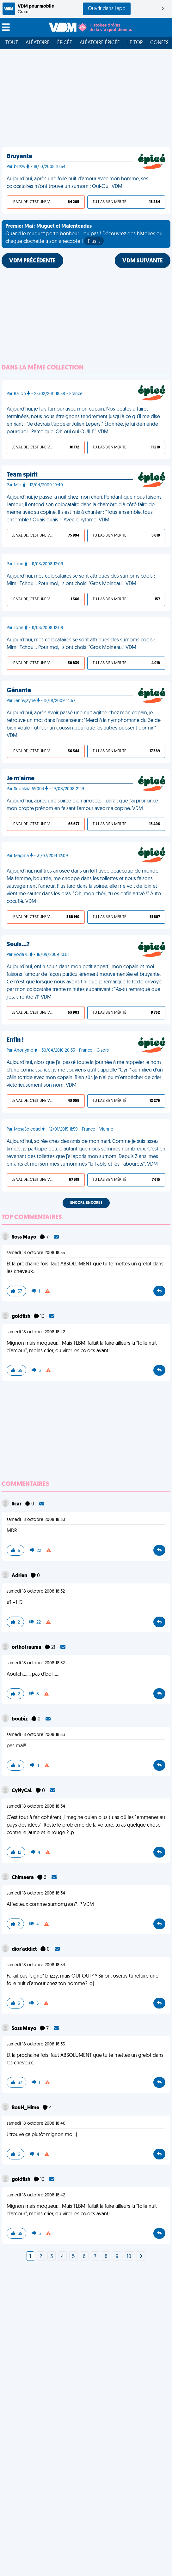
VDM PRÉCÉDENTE (32, 261)
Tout (11, 42)
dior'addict (25, 1949)
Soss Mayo (24, 1237)
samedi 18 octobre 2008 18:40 (36, 2123)
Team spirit (22, 475)
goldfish (21, 1316)
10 (129, 2256)
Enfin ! (15, 1040)
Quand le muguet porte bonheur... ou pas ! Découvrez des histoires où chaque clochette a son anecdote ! (84, 234)
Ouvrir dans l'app (107, 8)
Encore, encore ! (86, 1203)
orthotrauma (27, 1647)
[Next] (141, 2257)
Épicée (64, 42)
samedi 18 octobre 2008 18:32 (36, 1591)
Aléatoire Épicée (100, 42)
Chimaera (23, 1877)
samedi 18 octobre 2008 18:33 (36, 1734)
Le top (135, 42)
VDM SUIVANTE (142, 261)
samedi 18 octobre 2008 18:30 (36, 1519)
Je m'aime (20, 779)
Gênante (19, 691)
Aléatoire (38, 42)
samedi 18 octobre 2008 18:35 (36, 1253)
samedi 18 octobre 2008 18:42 (36, 1332)
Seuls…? (18, 944)
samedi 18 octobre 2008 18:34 (36, 1806)
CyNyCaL (22, 1790)
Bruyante (19, 156)
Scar (17, 1504)
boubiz (20, 1719)
